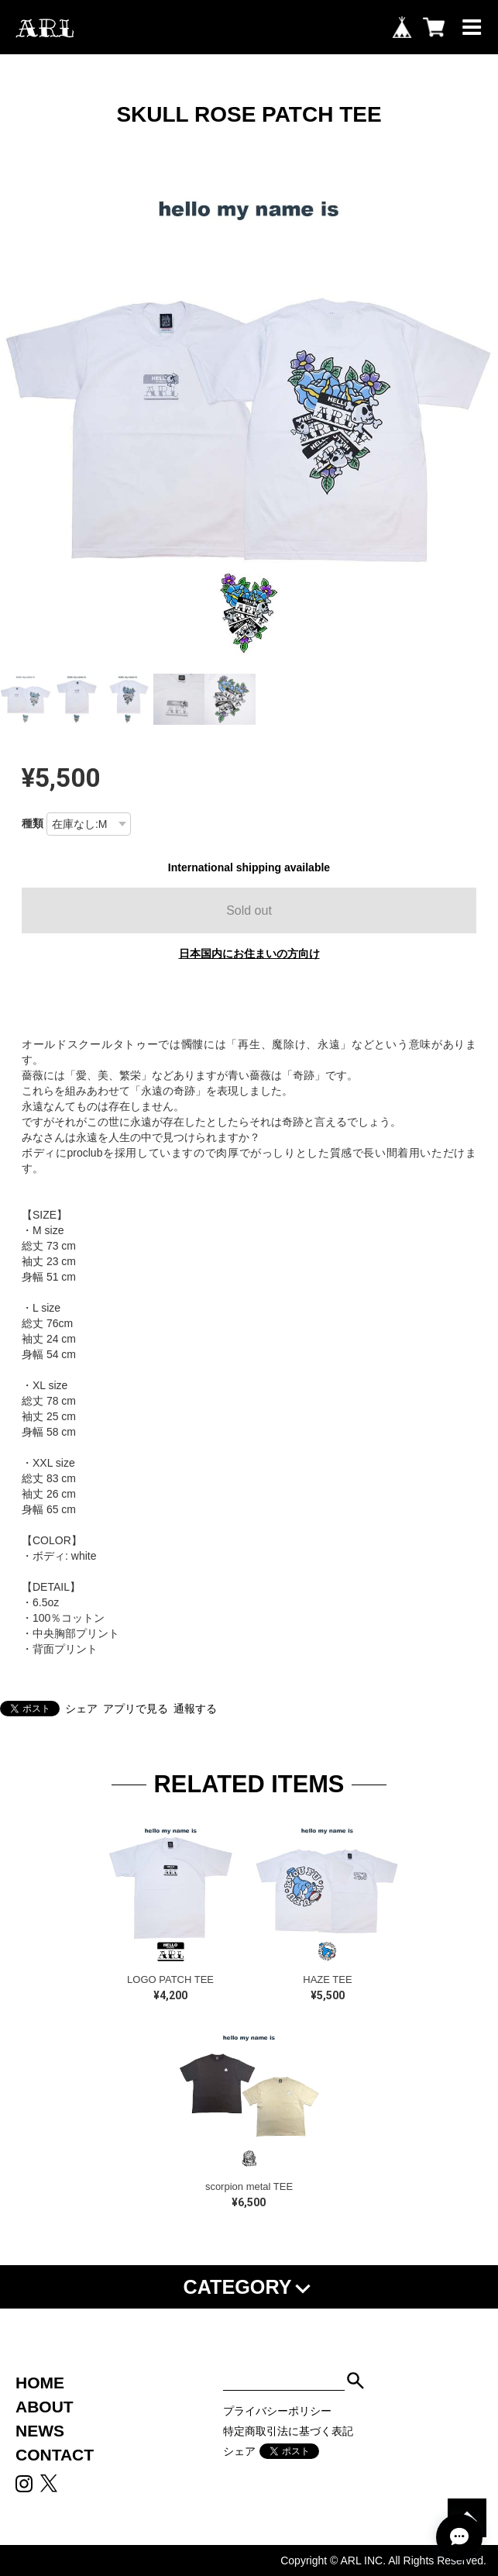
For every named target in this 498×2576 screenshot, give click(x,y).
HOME (39, 2383)
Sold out (249, 910)
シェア (81, 1708)
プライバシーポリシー (277, 2411)
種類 (32, 823)
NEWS (39, 2431)
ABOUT (44, 2407)
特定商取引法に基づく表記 (288, 2431)
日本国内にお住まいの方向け (249, 953)
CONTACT (54, 2455)
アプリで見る (135, 1708)
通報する (195, 1708)
